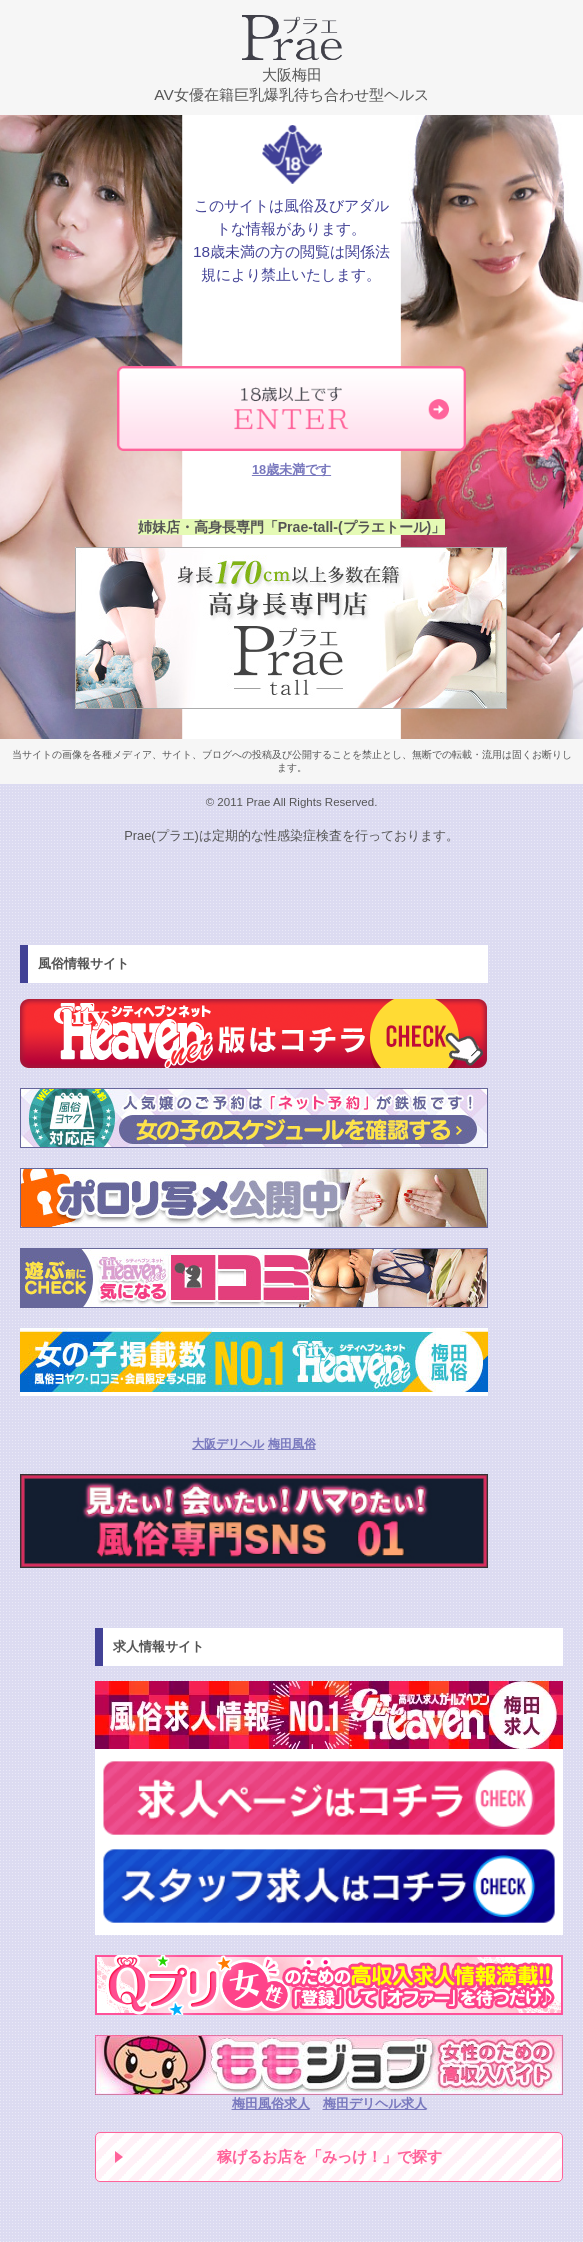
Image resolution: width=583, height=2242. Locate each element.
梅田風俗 (292, 1444)
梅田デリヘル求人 (375, 2103)
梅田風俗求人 (271, 2103)
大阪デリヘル (228, 1444)
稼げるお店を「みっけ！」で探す (329, 2156)
